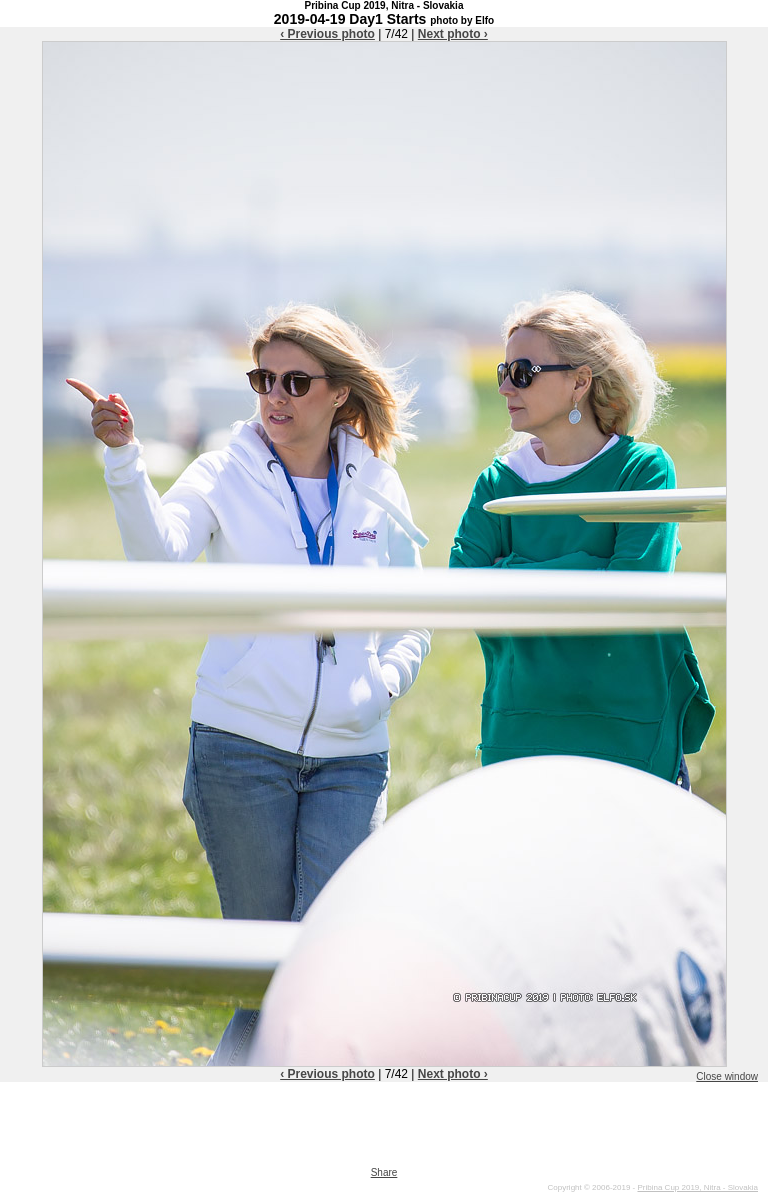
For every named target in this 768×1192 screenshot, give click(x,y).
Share (384, 1172)
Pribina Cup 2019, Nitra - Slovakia (697, 1187)
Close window (727, 1076)
